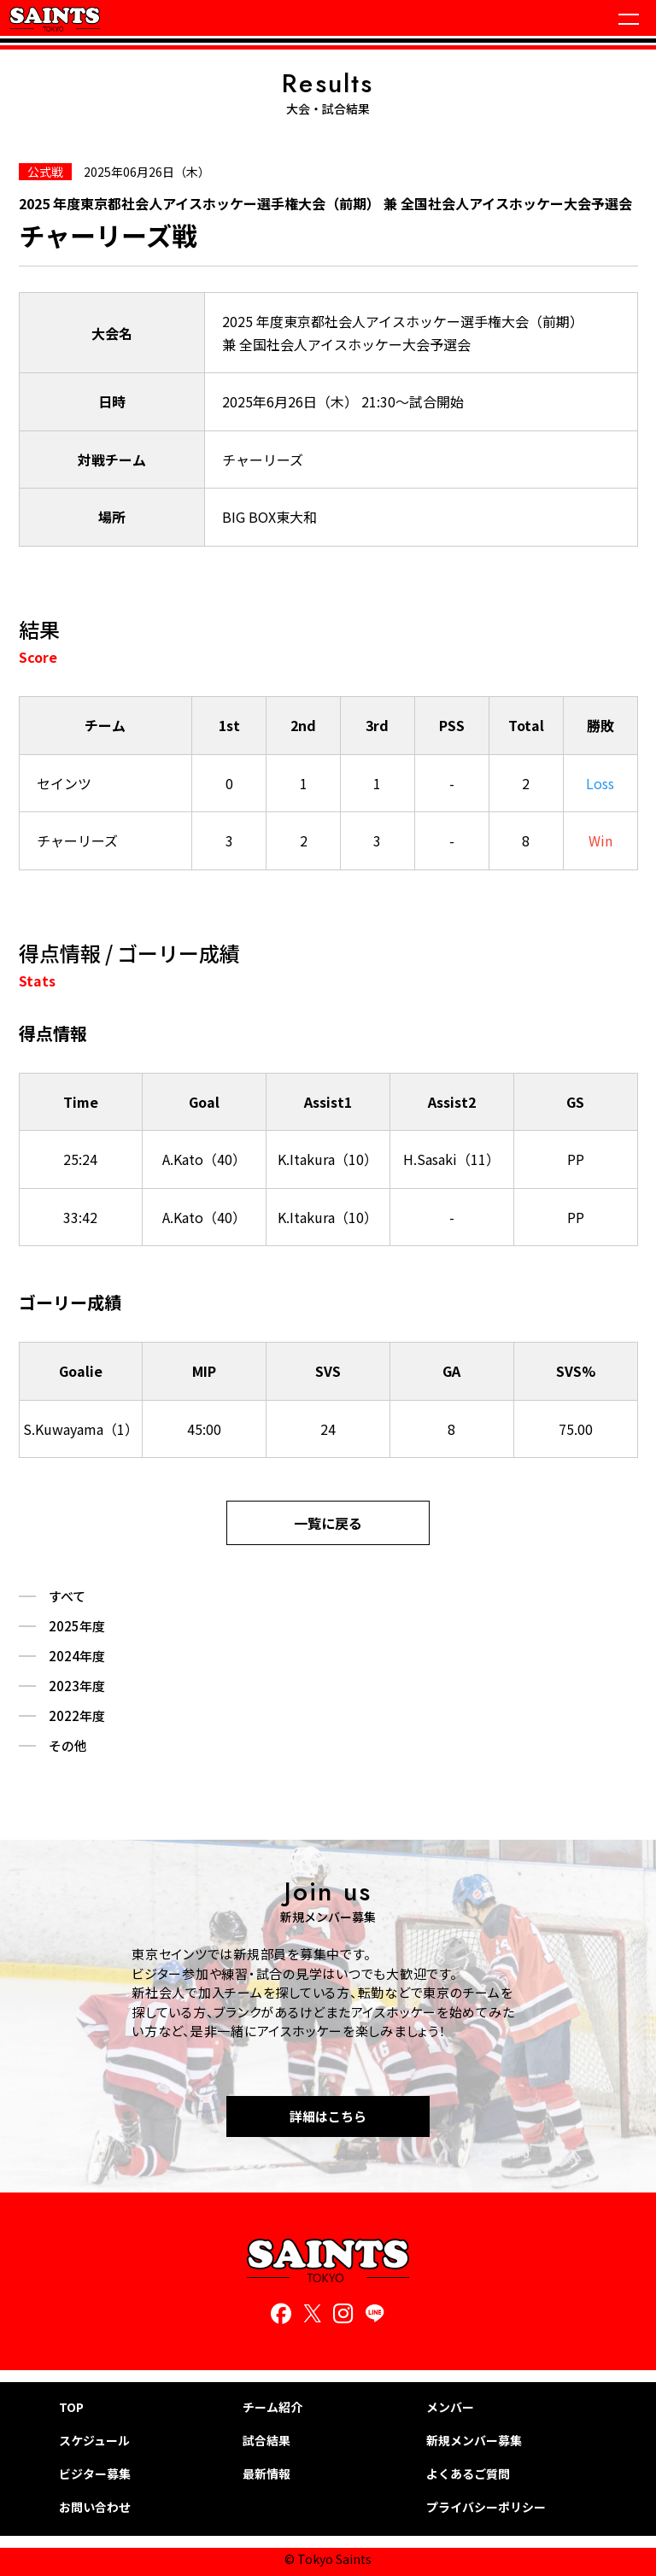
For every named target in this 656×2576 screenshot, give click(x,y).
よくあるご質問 (468, 2474)
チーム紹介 (272, 2407)
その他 (68, 1745)
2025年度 (77, 1626)
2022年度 (77, 1715)
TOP (71, 2407)
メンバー (450, 2407)
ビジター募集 (95, 2474)
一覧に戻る (328, 1523)
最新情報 (266, 2474)
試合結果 (266, 2441)
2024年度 (77, 1656)
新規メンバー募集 (474, 2441)
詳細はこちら (328, 2116)
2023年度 (77, 1686)
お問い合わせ (95, 2507)
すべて (67, 1596)
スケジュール (94, 2441)
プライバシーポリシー (486, 2507)
